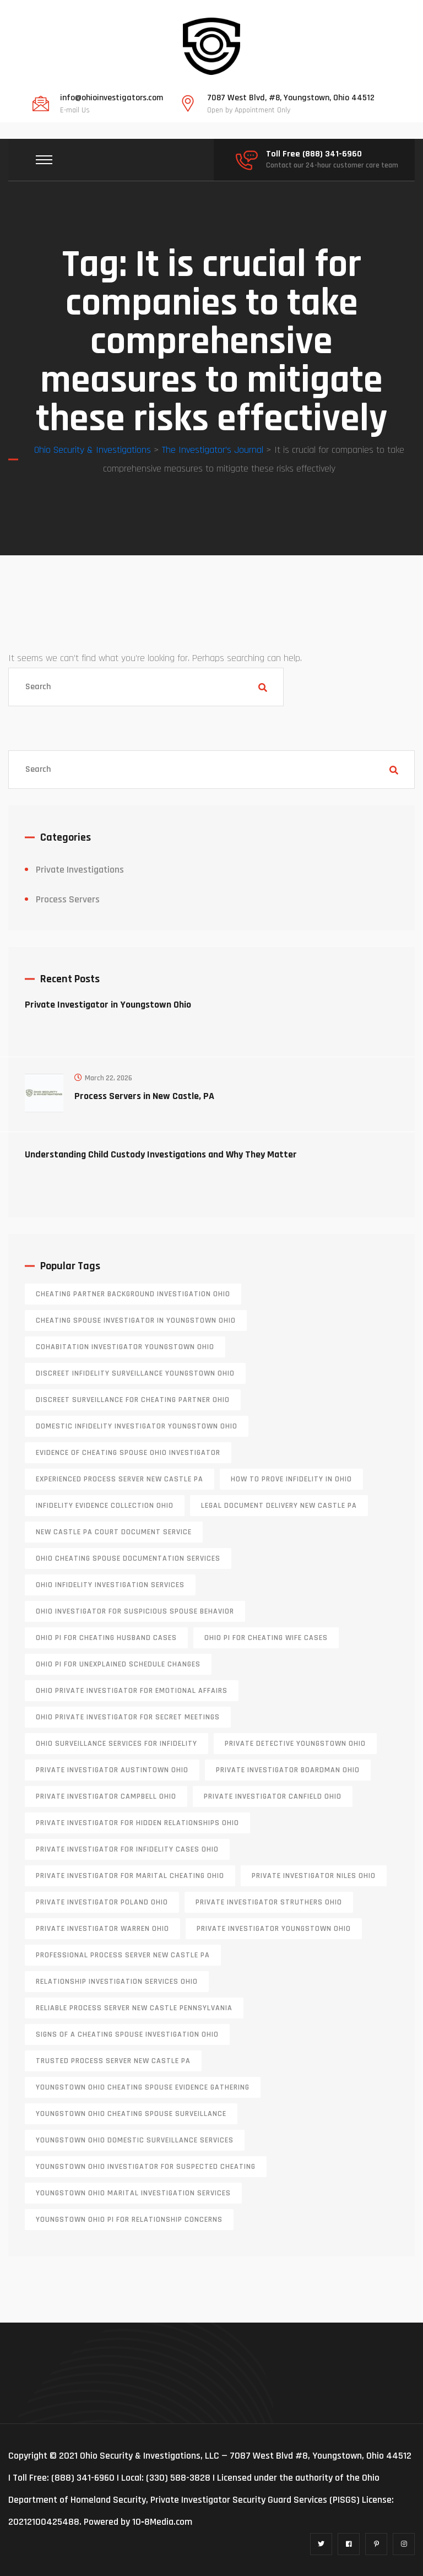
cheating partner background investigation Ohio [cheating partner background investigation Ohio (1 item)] (133, 1294)
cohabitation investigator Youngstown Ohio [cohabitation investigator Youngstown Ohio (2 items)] (125, 1347)
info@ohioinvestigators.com (111, 98)
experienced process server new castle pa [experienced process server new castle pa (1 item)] (119, 1479)
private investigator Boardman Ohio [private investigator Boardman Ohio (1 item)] (288, 1770)
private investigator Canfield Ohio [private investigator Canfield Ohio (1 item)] (272, 1796)
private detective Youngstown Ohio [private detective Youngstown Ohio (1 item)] (295, 1744)
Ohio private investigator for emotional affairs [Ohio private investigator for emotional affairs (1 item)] (131, 1691)
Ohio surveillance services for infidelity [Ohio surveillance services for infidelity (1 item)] (116, 1744)
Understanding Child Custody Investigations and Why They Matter (161, 1154)
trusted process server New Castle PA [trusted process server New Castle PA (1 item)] (113, 2061)
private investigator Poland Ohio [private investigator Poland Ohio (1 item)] (102, 1902)
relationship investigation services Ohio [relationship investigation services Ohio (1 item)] (117, 1982)
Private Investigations (80, 869)
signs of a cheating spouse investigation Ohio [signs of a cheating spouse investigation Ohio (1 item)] (127, 2034)
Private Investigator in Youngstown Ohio (108, 1004)
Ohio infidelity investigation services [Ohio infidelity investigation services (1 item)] (110, 1585)
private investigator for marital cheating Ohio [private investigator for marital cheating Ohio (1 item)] (130, 1876)
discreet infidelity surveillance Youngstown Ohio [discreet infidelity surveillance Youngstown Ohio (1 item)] (135, 1373)
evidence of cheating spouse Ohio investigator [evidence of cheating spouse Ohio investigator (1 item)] (128, 1453)
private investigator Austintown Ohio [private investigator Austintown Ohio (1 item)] (112, 1770)
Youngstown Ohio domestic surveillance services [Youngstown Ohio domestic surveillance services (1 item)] (135, 2140)
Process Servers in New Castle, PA (144, 1096)
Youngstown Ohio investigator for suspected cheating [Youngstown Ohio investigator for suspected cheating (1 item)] (146, 2167)
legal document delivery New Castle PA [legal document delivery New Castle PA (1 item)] (279, 1506)
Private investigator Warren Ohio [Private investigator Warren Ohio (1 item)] (102, 1929)
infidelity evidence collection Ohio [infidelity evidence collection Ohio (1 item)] (104, 1506)
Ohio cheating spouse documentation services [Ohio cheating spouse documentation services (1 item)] (128, 1558)
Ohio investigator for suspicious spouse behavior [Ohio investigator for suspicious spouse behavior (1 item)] (135, 1611)
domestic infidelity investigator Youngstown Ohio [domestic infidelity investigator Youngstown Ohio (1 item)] (136, 1426)
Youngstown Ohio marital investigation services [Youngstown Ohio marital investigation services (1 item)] (133, 2193)
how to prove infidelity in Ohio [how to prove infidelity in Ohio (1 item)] (291, 1479)
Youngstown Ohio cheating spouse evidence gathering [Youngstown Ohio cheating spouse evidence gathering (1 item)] (143, 2087)
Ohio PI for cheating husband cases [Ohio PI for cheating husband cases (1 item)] (106, 1638)
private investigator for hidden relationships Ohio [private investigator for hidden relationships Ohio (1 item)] (137, 1823)
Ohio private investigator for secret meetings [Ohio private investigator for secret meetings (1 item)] (128, 1717)
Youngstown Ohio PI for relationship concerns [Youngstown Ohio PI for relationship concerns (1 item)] (129, 2220)
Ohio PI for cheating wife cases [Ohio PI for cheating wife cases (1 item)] (266, 1638)
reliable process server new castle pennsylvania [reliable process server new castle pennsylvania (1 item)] (134, 2008)
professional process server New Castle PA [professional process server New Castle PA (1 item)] (123, 1955)
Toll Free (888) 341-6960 (314, 154)
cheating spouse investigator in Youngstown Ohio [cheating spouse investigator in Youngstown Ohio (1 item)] (136, 1320)
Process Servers (68, 899)
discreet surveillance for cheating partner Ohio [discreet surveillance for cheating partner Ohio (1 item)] (133, 1400)
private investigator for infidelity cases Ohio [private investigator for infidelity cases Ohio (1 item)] (127, 1849)
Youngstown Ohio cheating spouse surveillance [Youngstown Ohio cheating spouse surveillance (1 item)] (131, 2114)
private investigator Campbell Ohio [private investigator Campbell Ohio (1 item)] (106, 1796)
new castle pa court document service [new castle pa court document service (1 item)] (114, 1532)
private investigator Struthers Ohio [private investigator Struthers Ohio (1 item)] (269, 1902)
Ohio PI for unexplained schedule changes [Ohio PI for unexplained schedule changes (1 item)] (118, 1664)
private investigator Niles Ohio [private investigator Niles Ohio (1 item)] (314, 1876)
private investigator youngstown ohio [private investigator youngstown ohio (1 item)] (274, 1929)
